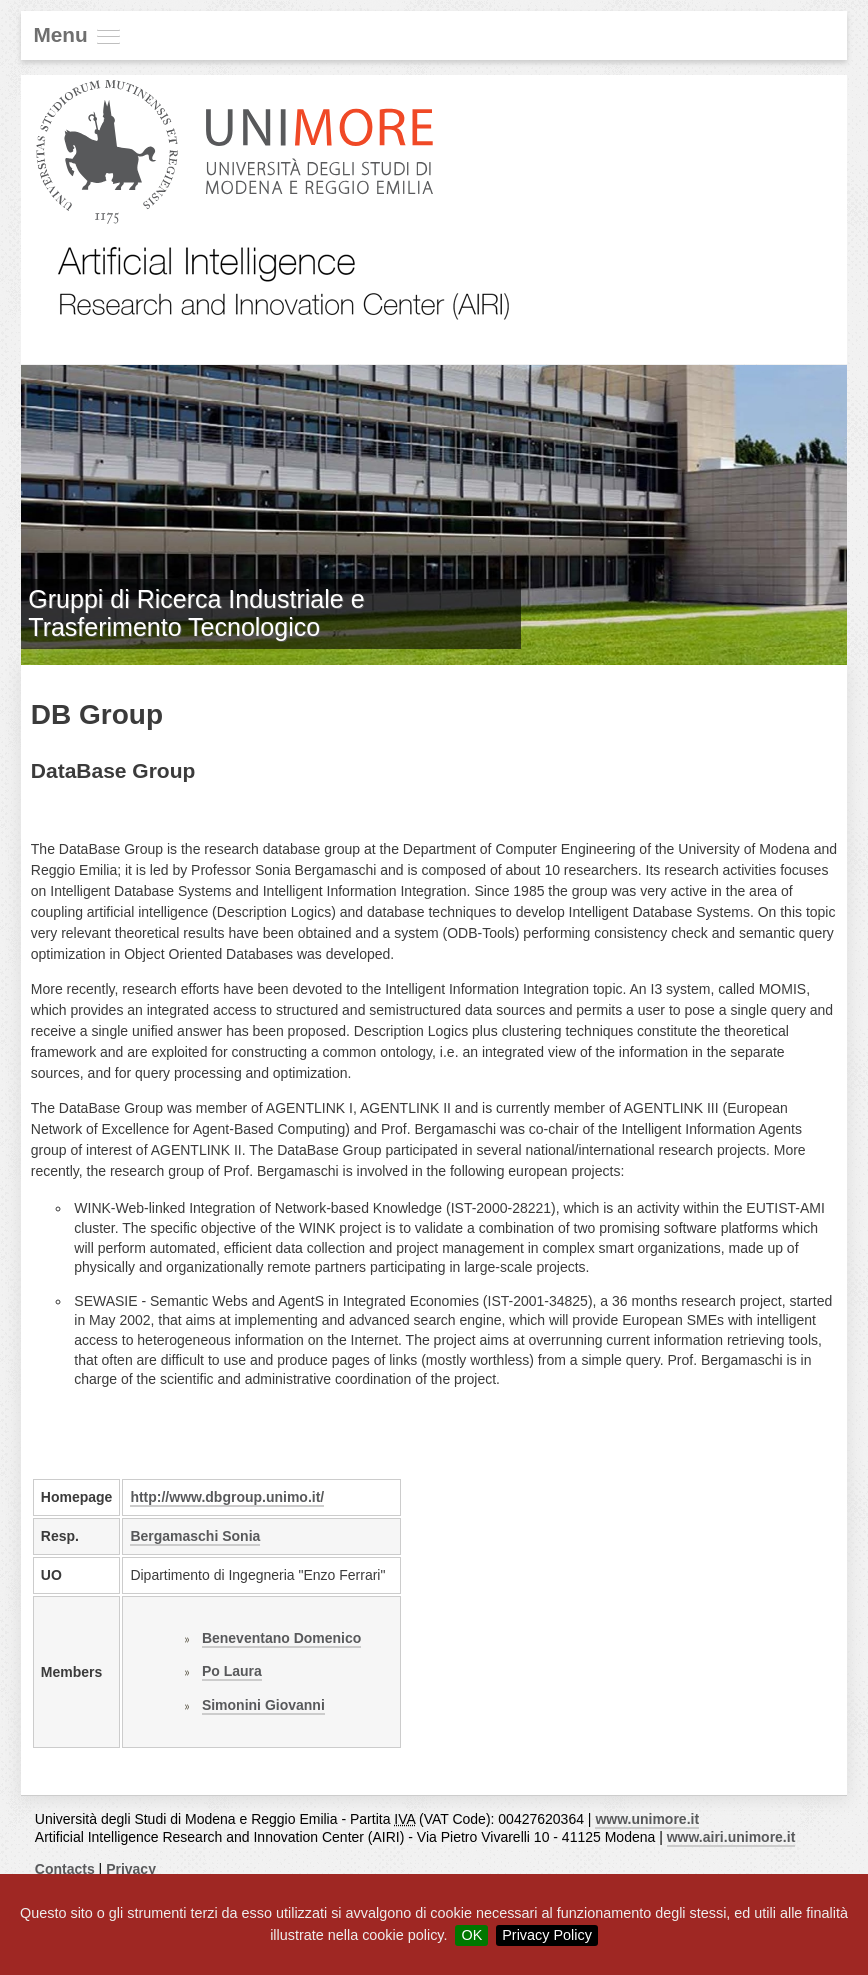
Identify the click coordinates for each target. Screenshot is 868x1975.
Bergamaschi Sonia (195, 1536)
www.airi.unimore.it (731, 1837)
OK (471, 1935)
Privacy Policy (547, 1935)
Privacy (131, 1869)
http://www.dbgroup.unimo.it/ (227, 1497)
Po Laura (232, 1671)
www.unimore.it (647, 1819)
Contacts (65, 1869)
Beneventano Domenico (281, 1638)
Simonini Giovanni (263, 1705)
